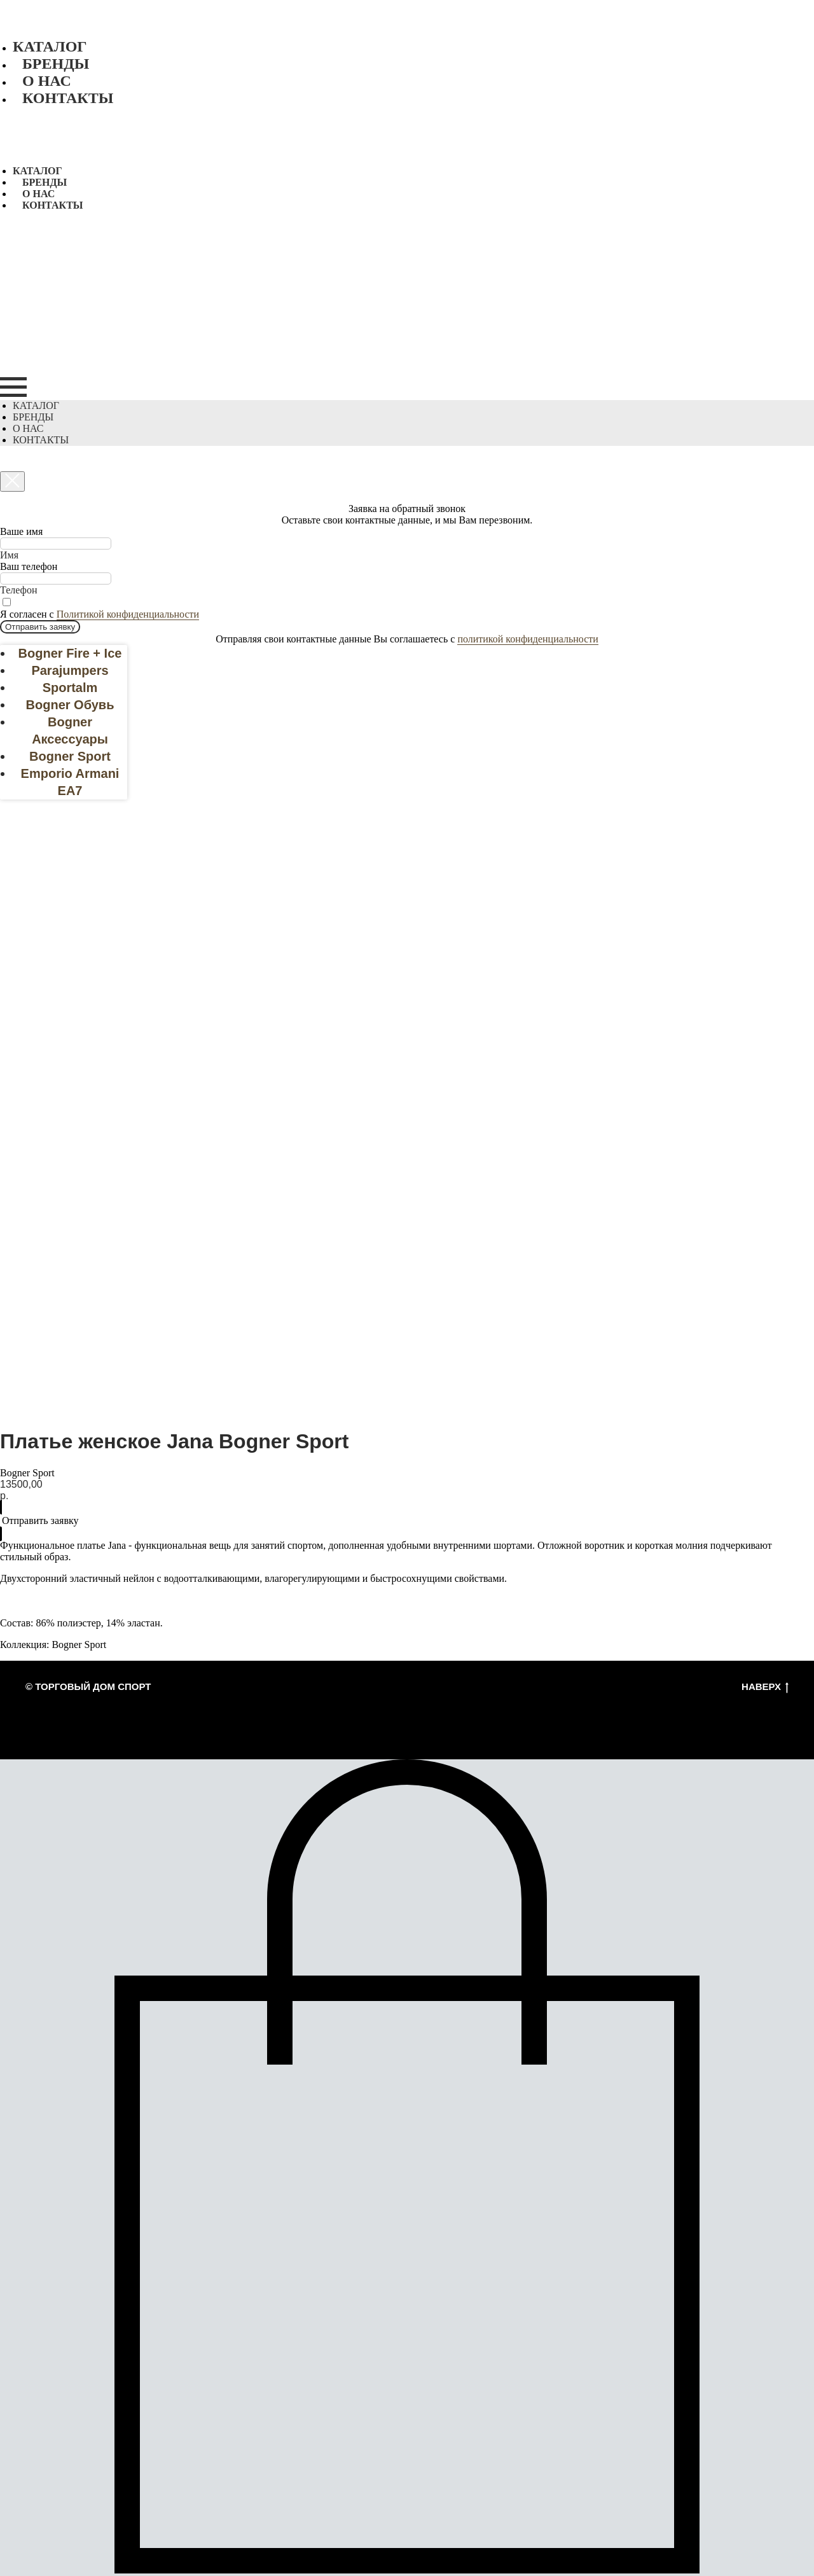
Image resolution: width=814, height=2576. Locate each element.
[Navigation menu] (13, 387)
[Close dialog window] (12, 481)
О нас (46, 81)
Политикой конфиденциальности (128, 614)
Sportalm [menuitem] (70, 688)
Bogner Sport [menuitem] (70, 756)
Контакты (67, 98)
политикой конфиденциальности (527, 639)
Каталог (50, 46)
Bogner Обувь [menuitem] (70, 705)
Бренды (55, 63)
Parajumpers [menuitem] (69, 670)
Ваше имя (21, 531)
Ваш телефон (28, 566)
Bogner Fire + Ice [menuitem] (70, 653)
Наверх (765, 1687)
